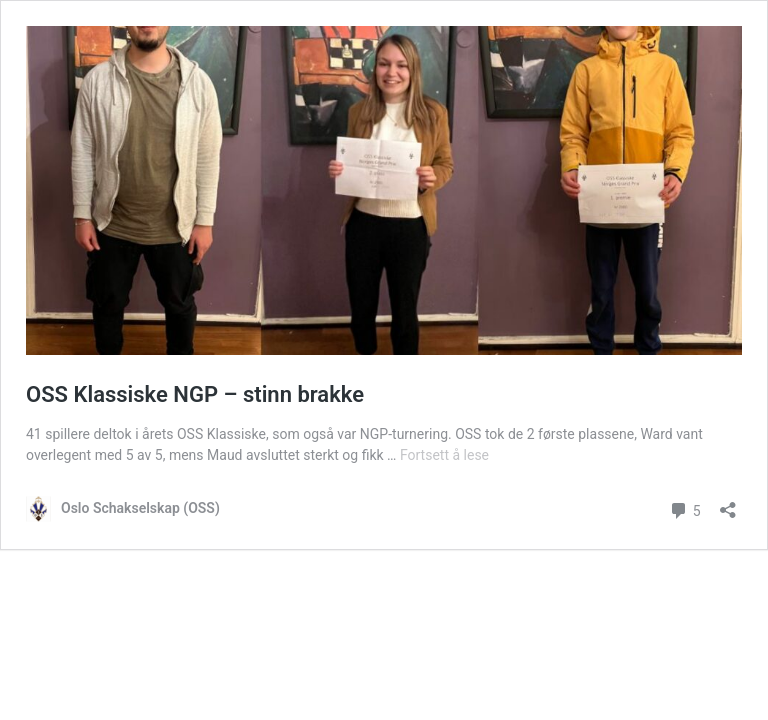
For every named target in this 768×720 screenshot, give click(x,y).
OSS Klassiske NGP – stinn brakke (195, 394)
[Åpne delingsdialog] (728, 503)
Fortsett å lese (444, 455)
